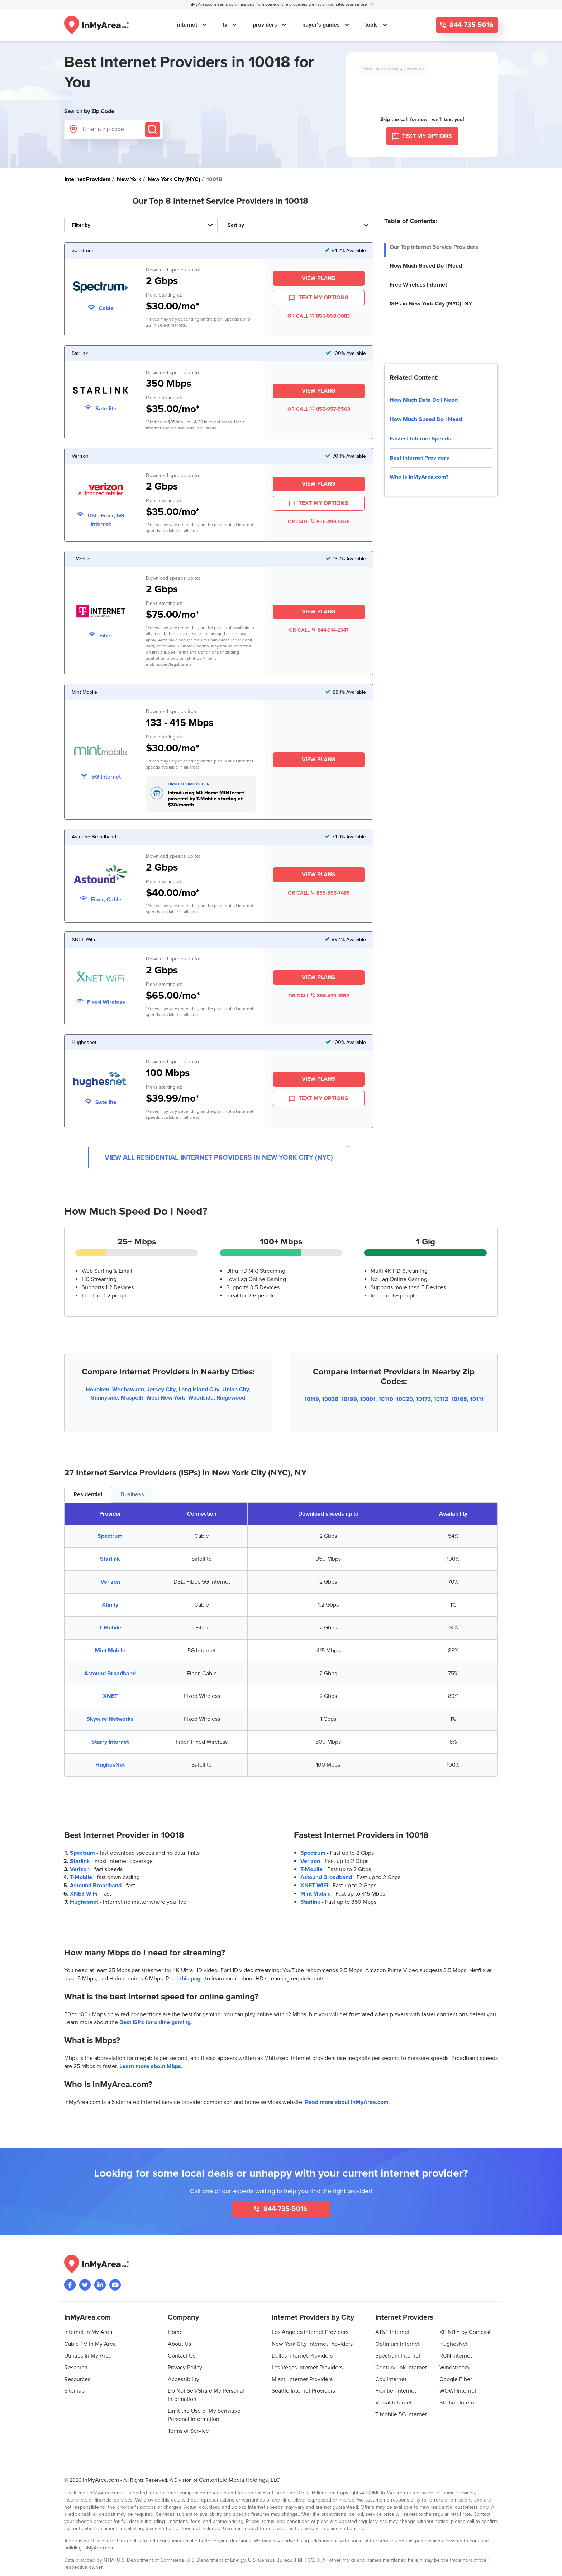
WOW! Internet (457, 2390)
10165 (459, 1399)
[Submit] (152, 129)
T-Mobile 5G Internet (401, 2414)
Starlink (110, 1559)
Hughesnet (84, 1902)
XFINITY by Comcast (465, 2332)
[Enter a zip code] (113, 129)
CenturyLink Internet (401, 2367)
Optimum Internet (397, 2344)
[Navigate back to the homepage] (96, 25)
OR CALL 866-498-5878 (318, 522)
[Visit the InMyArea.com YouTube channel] (115, 2285)
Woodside (201, 1397)
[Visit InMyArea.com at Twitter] (85, 2285)
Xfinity (110, 1604)
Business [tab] (132, 1494)
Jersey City (161, 1389)
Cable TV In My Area (90, 2344)
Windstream (454, 2367)
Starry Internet (110, 1742)
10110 (385, 1399)
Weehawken (128, 1389)
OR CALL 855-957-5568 (318, 409)
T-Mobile (110, 1627)
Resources (77, 2379)
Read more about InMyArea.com (347, 2102)
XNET (110, 1696)
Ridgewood (230, 1397)
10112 (441, 1399)
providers (265, 24)
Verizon (110, 1581)
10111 (477, 1399)
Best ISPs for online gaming (155, 2022)
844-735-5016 (471, 25)
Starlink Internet (459, 2402)
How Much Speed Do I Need (426, 265)
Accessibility (183, 2379)
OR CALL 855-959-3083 (318, 316)
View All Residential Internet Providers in (219, 1158)
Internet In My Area (88, 2332)
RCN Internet (455, 2355)
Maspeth (132, 1397)
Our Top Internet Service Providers (434, 247)
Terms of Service (188, 2431)
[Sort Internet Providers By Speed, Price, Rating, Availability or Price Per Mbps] (296, 225)
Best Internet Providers (419, 458)
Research (75, 2367)
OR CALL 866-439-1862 (318, 996)
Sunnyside (104, 1397)
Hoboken (97, 1389)
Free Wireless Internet (418, 284)
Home (175, 2332)
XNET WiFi (83, 1893)
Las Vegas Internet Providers (307, 2367)
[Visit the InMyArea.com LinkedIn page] (100, 2285)
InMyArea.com (101, 2480)
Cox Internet (390, 2379)
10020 (404, 1399)
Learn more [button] (356, 4)
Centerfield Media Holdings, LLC (239, 2480)
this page (192, 1978)
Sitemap (74, 2390)
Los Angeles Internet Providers (310, 2332)
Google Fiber (455, 2379)
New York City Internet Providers (312, 2344)
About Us (179, 2344)
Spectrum (110, 1536)
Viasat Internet (393, 2402)
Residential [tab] (87, 1494)
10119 (311, 1399)
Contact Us (181, 2355)
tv (226, 24)
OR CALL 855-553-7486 (319, 893)
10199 (349, 1399)
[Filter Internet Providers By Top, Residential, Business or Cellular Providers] (141, 225)
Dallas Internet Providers (302, 2355)
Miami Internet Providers (302, 2379)
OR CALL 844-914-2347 (319, 630)
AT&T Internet (392, 2332)
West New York (165, 1397)
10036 (330, 1399)
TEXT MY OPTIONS (318, 298)
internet (188, 24)
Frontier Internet (395, 2390)
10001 (368, 1399)
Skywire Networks (110, 1719)
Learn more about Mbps (150, 2066)
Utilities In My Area (87, 2355)
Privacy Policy (185, 2367)
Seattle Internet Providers (303, 2390)
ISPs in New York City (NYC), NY (431, 303)
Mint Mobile (110, 1650)
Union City (235, 1389)
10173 (423, 1399)
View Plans (318, 278)
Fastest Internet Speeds (420, 438)
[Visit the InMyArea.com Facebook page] (70, 2285)
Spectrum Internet (397, 2355)
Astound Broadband (110, 1673)
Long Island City (198, 1389)
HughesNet (110, 1764)
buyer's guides (321, 24)
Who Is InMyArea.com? (419, 477)
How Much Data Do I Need (424, 400)
